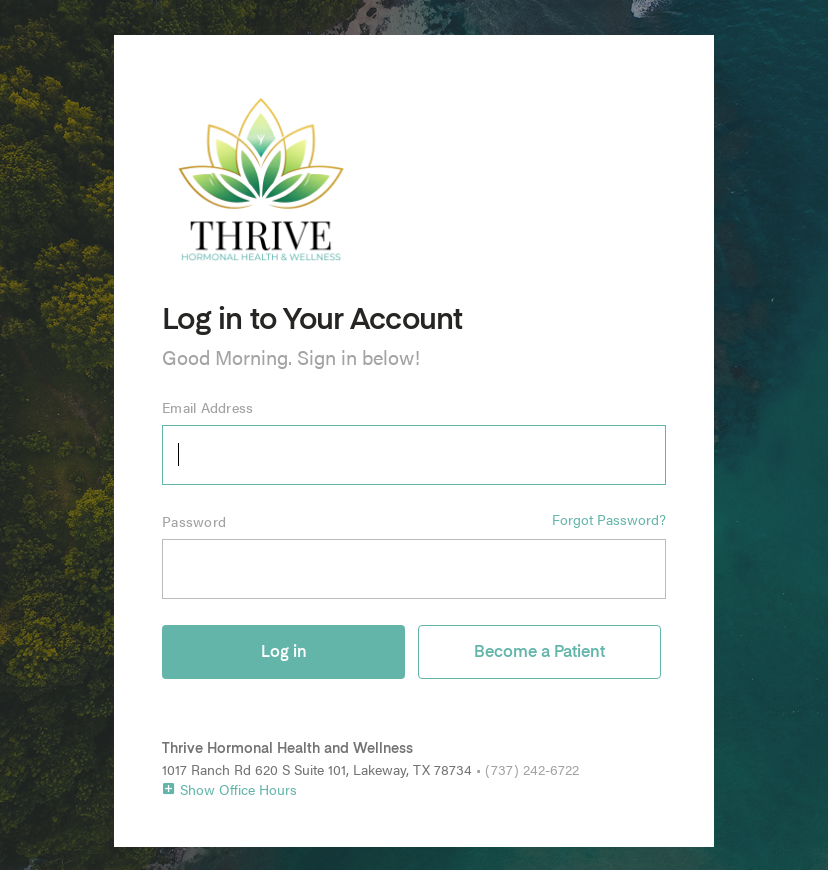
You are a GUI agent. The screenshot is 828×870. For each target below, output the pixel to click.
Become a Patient (539, 653)
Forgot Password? (609, 519)
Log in (284, 653)
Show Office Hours (229, 789)
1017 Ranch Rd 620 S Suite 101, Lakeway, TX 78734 (317, 769)
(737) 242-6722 (532, 769)
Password (194, 521)
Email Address (207, 407)
